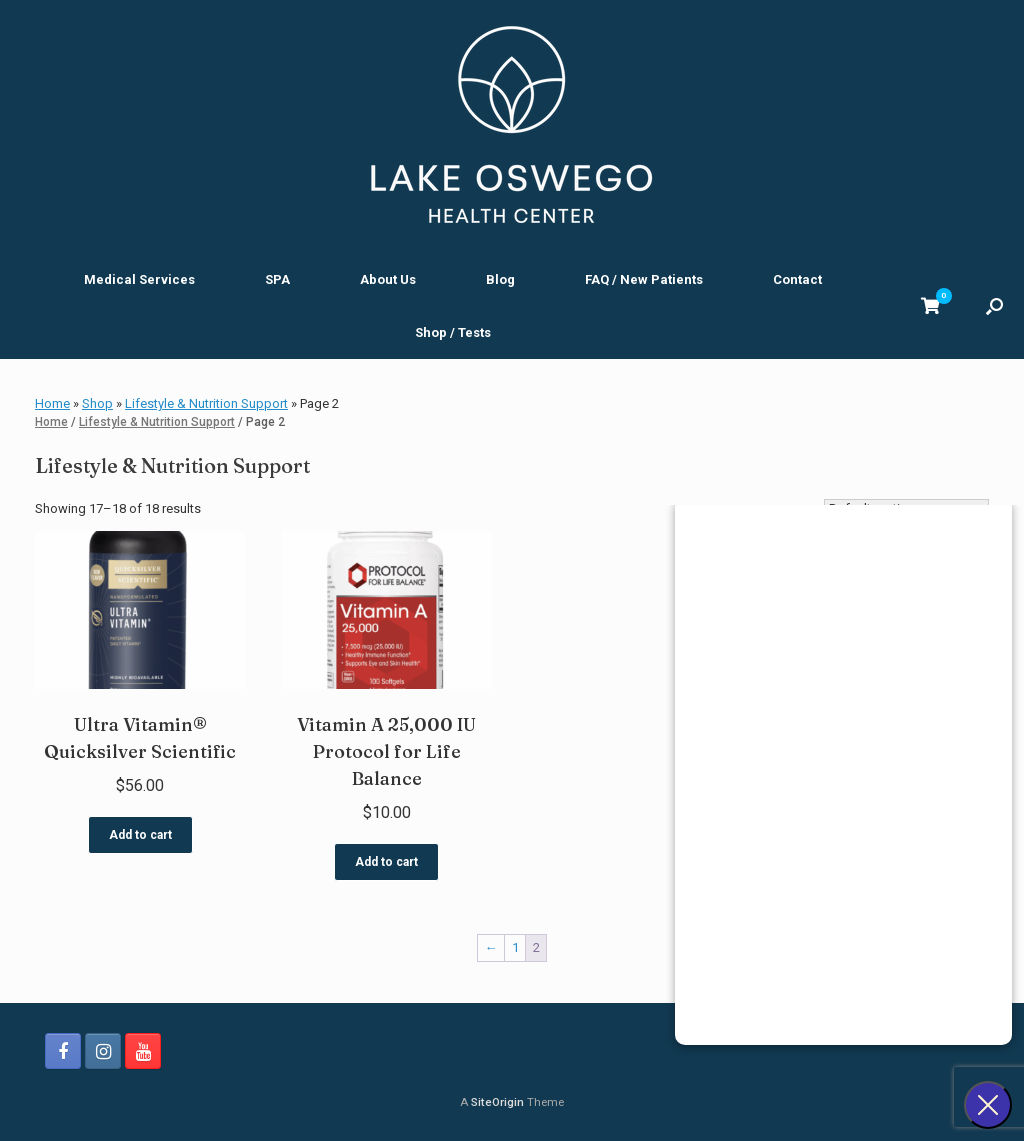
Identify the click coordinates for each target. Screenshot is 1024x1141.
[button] (994, 306)
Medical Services (139, 279)
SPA (277, 279)
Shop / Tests (453, 332)
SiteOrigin (497, 1102)
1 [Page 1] (515, 947)
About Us (388, 279)
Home (52, 403)
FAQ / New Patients (644, 279)
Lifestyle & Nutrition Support (206, 403)
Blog (500, 279)
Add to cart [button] (140, 835)
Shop (97, 403)
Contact (797, 279)
